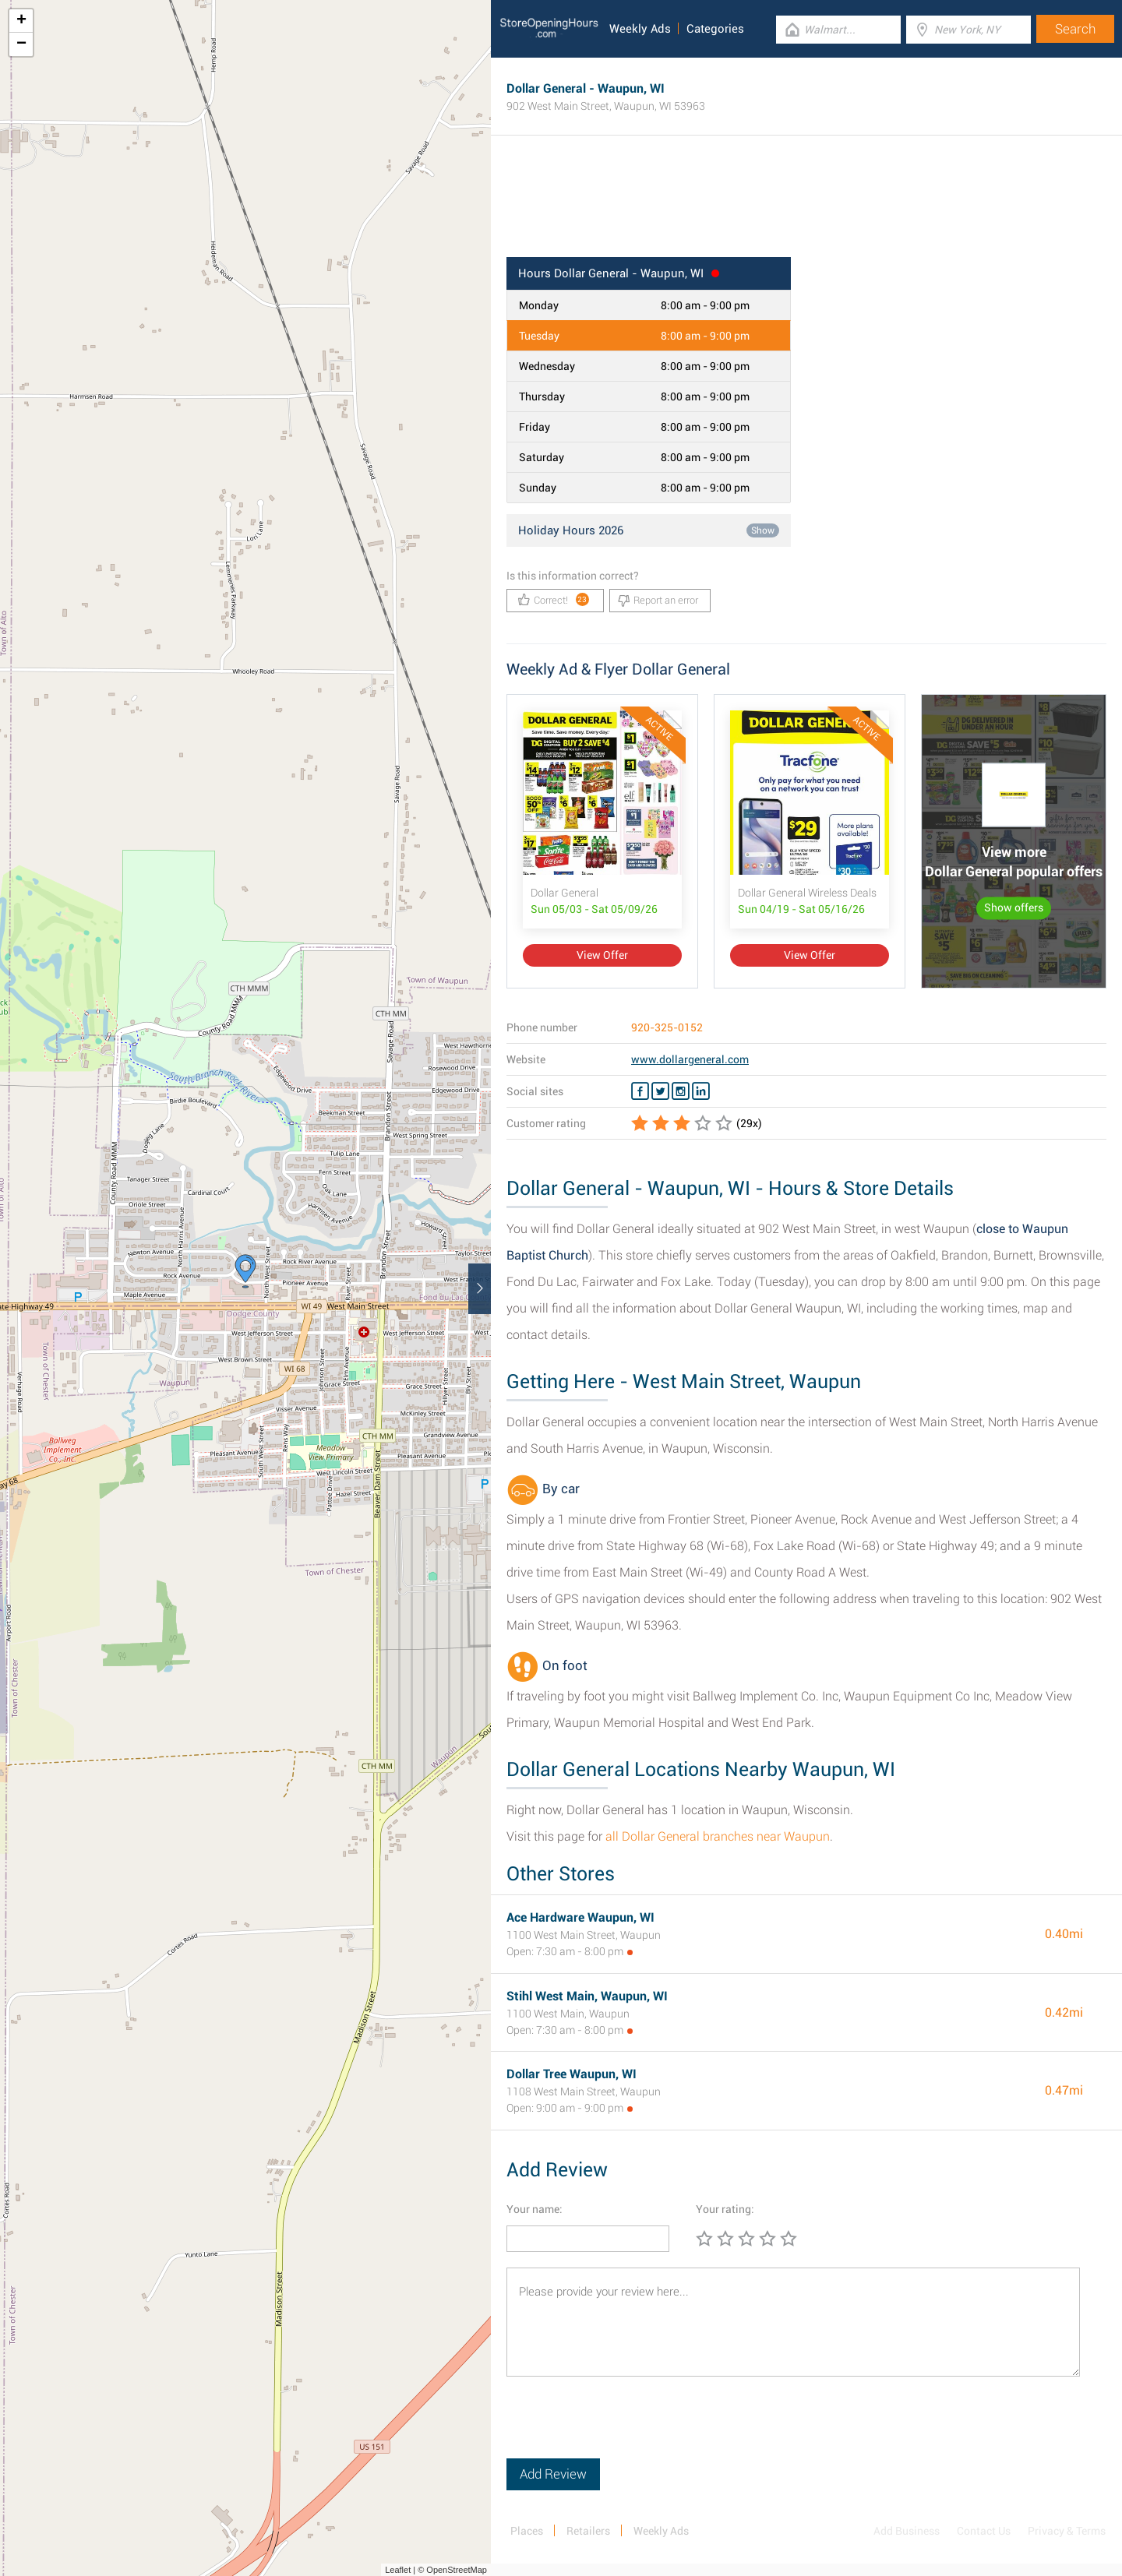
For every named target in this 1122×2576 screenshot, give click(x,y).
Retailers (588, 2531)
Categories (715, 29)
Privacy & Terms (1067, 2531)
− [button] (21, 44)
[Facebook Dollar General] (640, 1091)
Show (762, 530)
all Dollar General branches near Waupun (717, 1836)
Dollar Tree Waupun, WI (571, 2074)
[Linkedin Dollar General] (701, 1091)
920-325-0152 (667, 1027)
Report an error (658, 600)
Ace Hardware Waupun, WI (580, 1917)
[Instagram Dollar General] (681, 1091)
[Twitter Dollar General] (660, 1091)
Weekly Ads (640, 29)
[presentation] (624, 2428)
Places (526, 2531)
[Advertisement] (806, 206)
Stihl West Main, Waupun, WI (587, 1996)
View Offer (602, 955)
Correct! (553, 599)
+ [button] (21, 21)
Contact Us (984, 2531)
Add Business (906, 2531)
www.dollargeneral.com (690, 1059)
